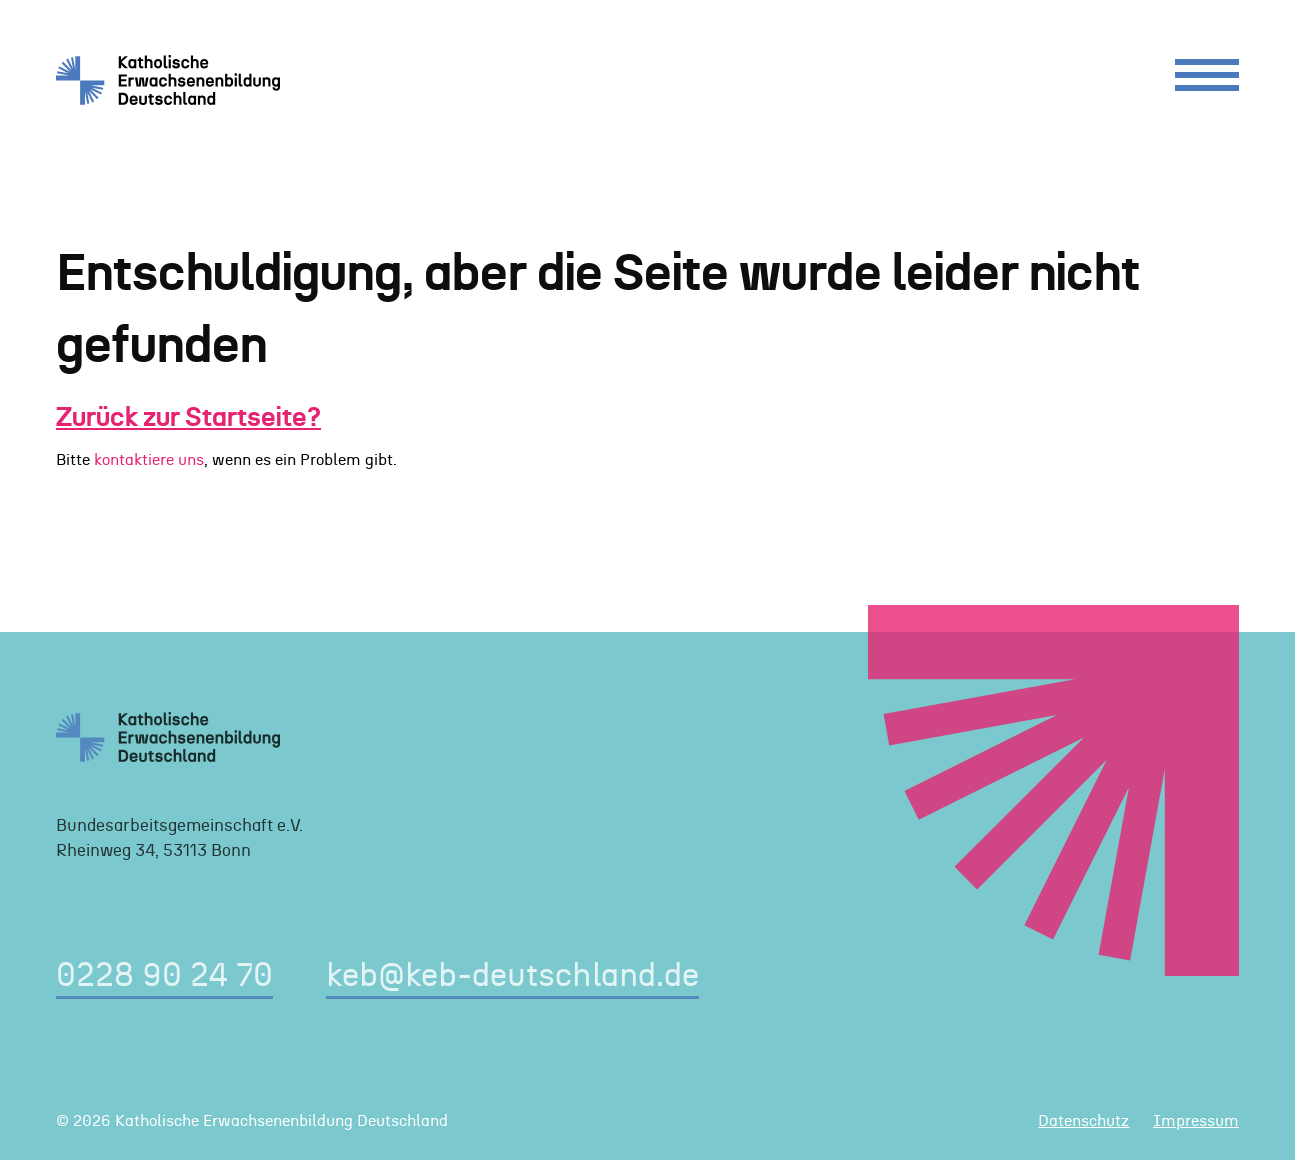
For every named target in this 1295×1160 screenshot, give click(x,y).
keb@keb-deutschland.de (512, 976)
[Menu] (1207, 80)
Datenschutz (1083, 1121)
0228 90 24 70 (164, 976)
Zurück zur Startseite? (188, 418)
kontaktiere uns (149, 460)
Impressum (1196, 1121)
